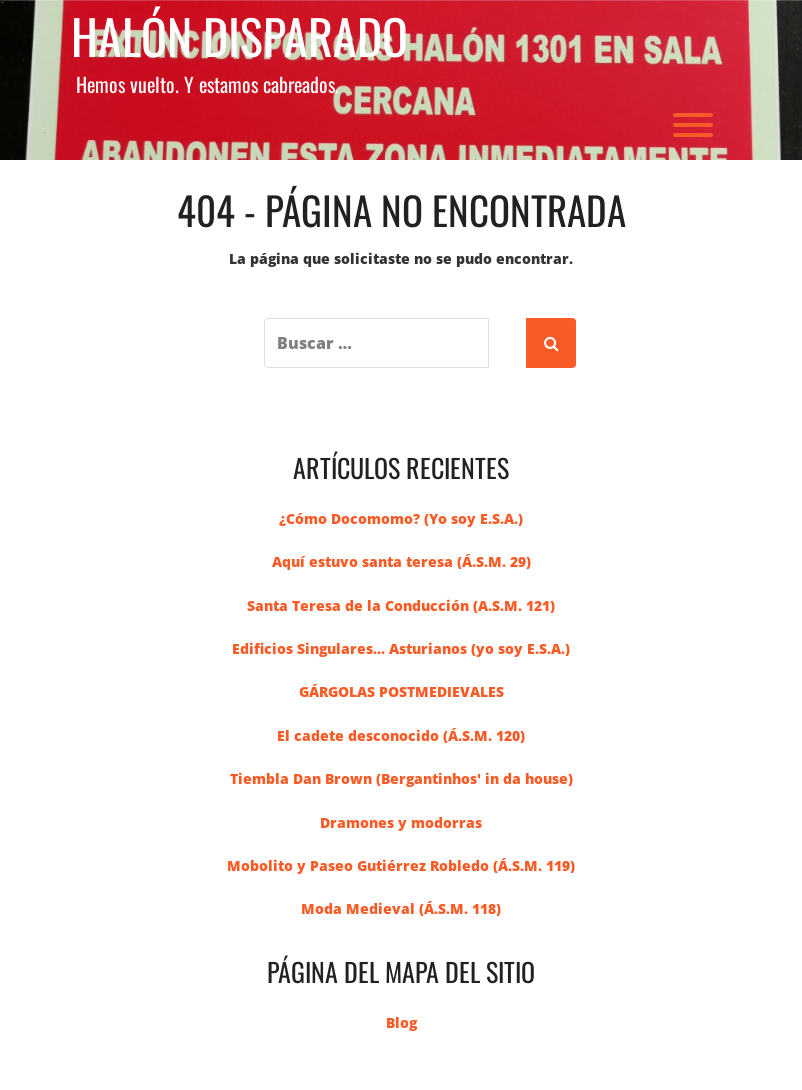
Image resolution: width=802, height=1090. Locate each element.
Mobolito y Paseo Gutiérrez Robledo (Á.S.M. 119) (401, 865)
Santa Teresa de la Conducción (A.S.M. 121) (401, 605)
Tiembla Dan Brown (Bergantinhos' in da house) (401, 778)
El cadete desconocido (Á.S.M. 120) (401, 735)
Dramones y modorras (401, 822)
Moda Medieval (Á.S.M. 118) (401, 908)
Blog (401, 1022)
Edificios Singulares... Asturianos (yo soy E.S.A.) (401, 648)
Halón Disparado (239, 36)
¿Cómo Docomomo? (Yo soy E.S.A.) (401, 518)
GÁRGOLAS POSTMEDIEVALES (401, 691)
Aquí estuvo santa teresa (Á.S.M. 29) (401, 561)
